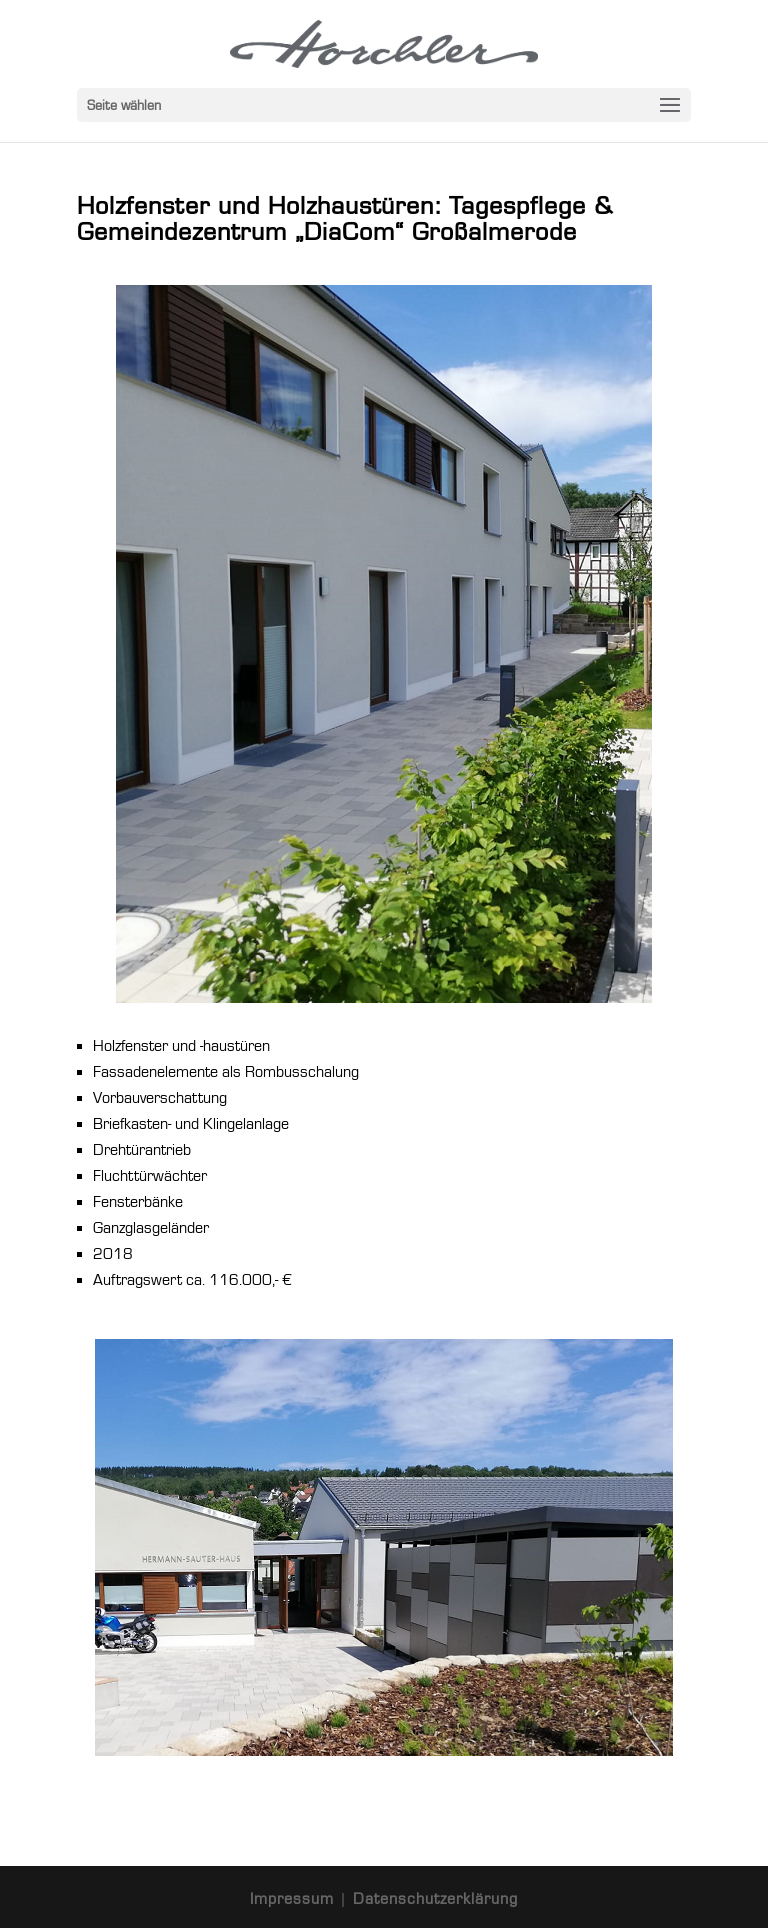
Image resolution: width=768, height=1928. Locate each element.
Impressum (294, 1899)
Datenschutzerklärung (435, 1899)
